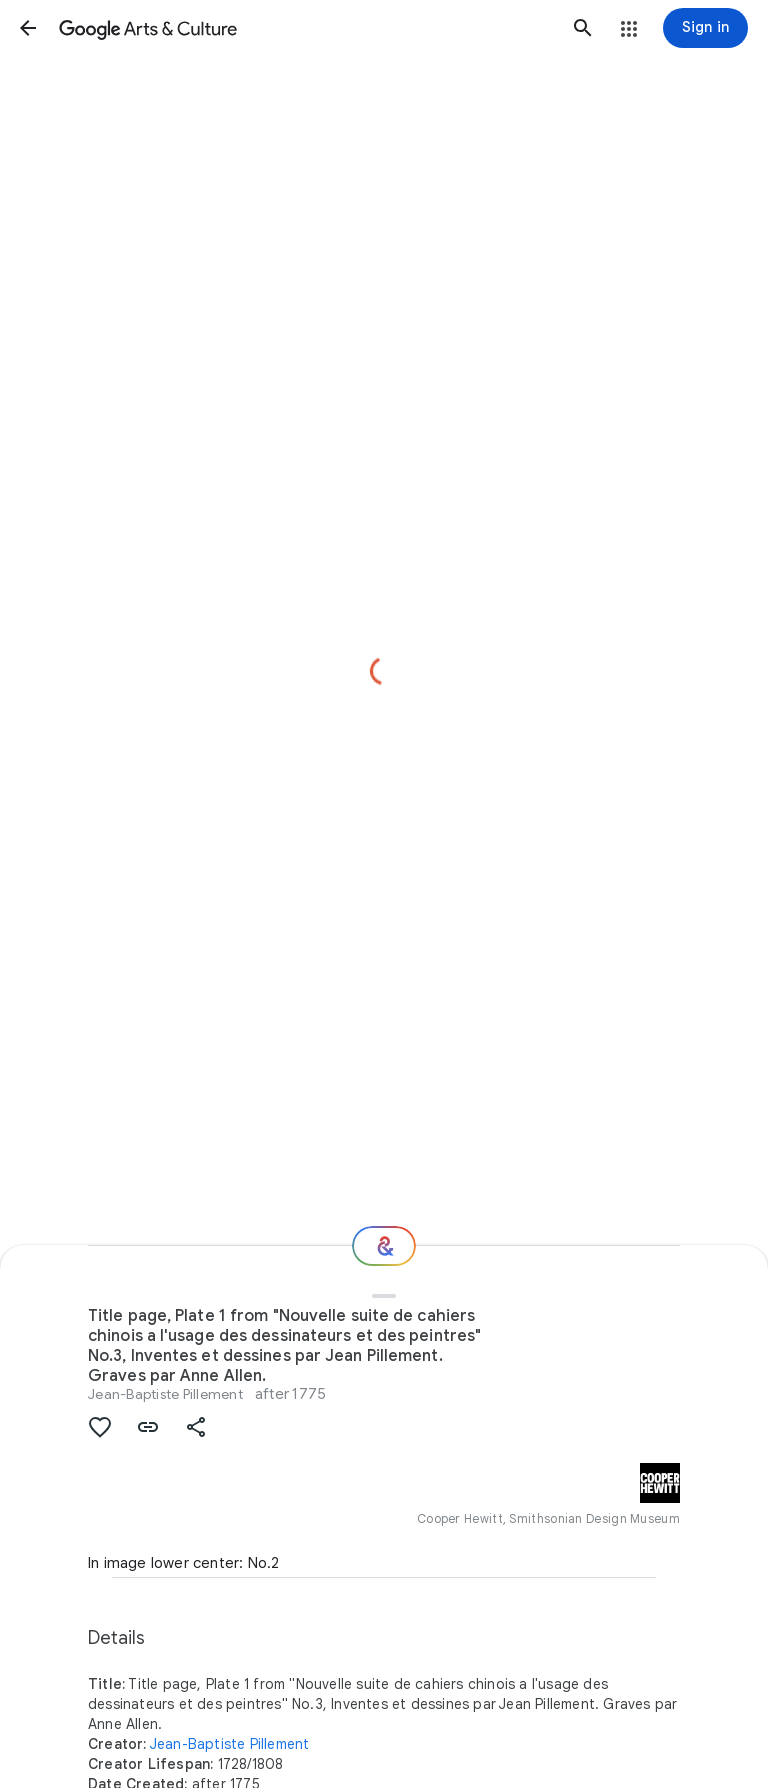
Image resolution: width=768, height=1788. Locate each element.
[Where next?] (384, 1246)
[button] (28, 28)
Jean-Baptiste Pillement (165, 1394)
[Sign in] (705, 28)
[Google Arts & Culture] (305, 28)
